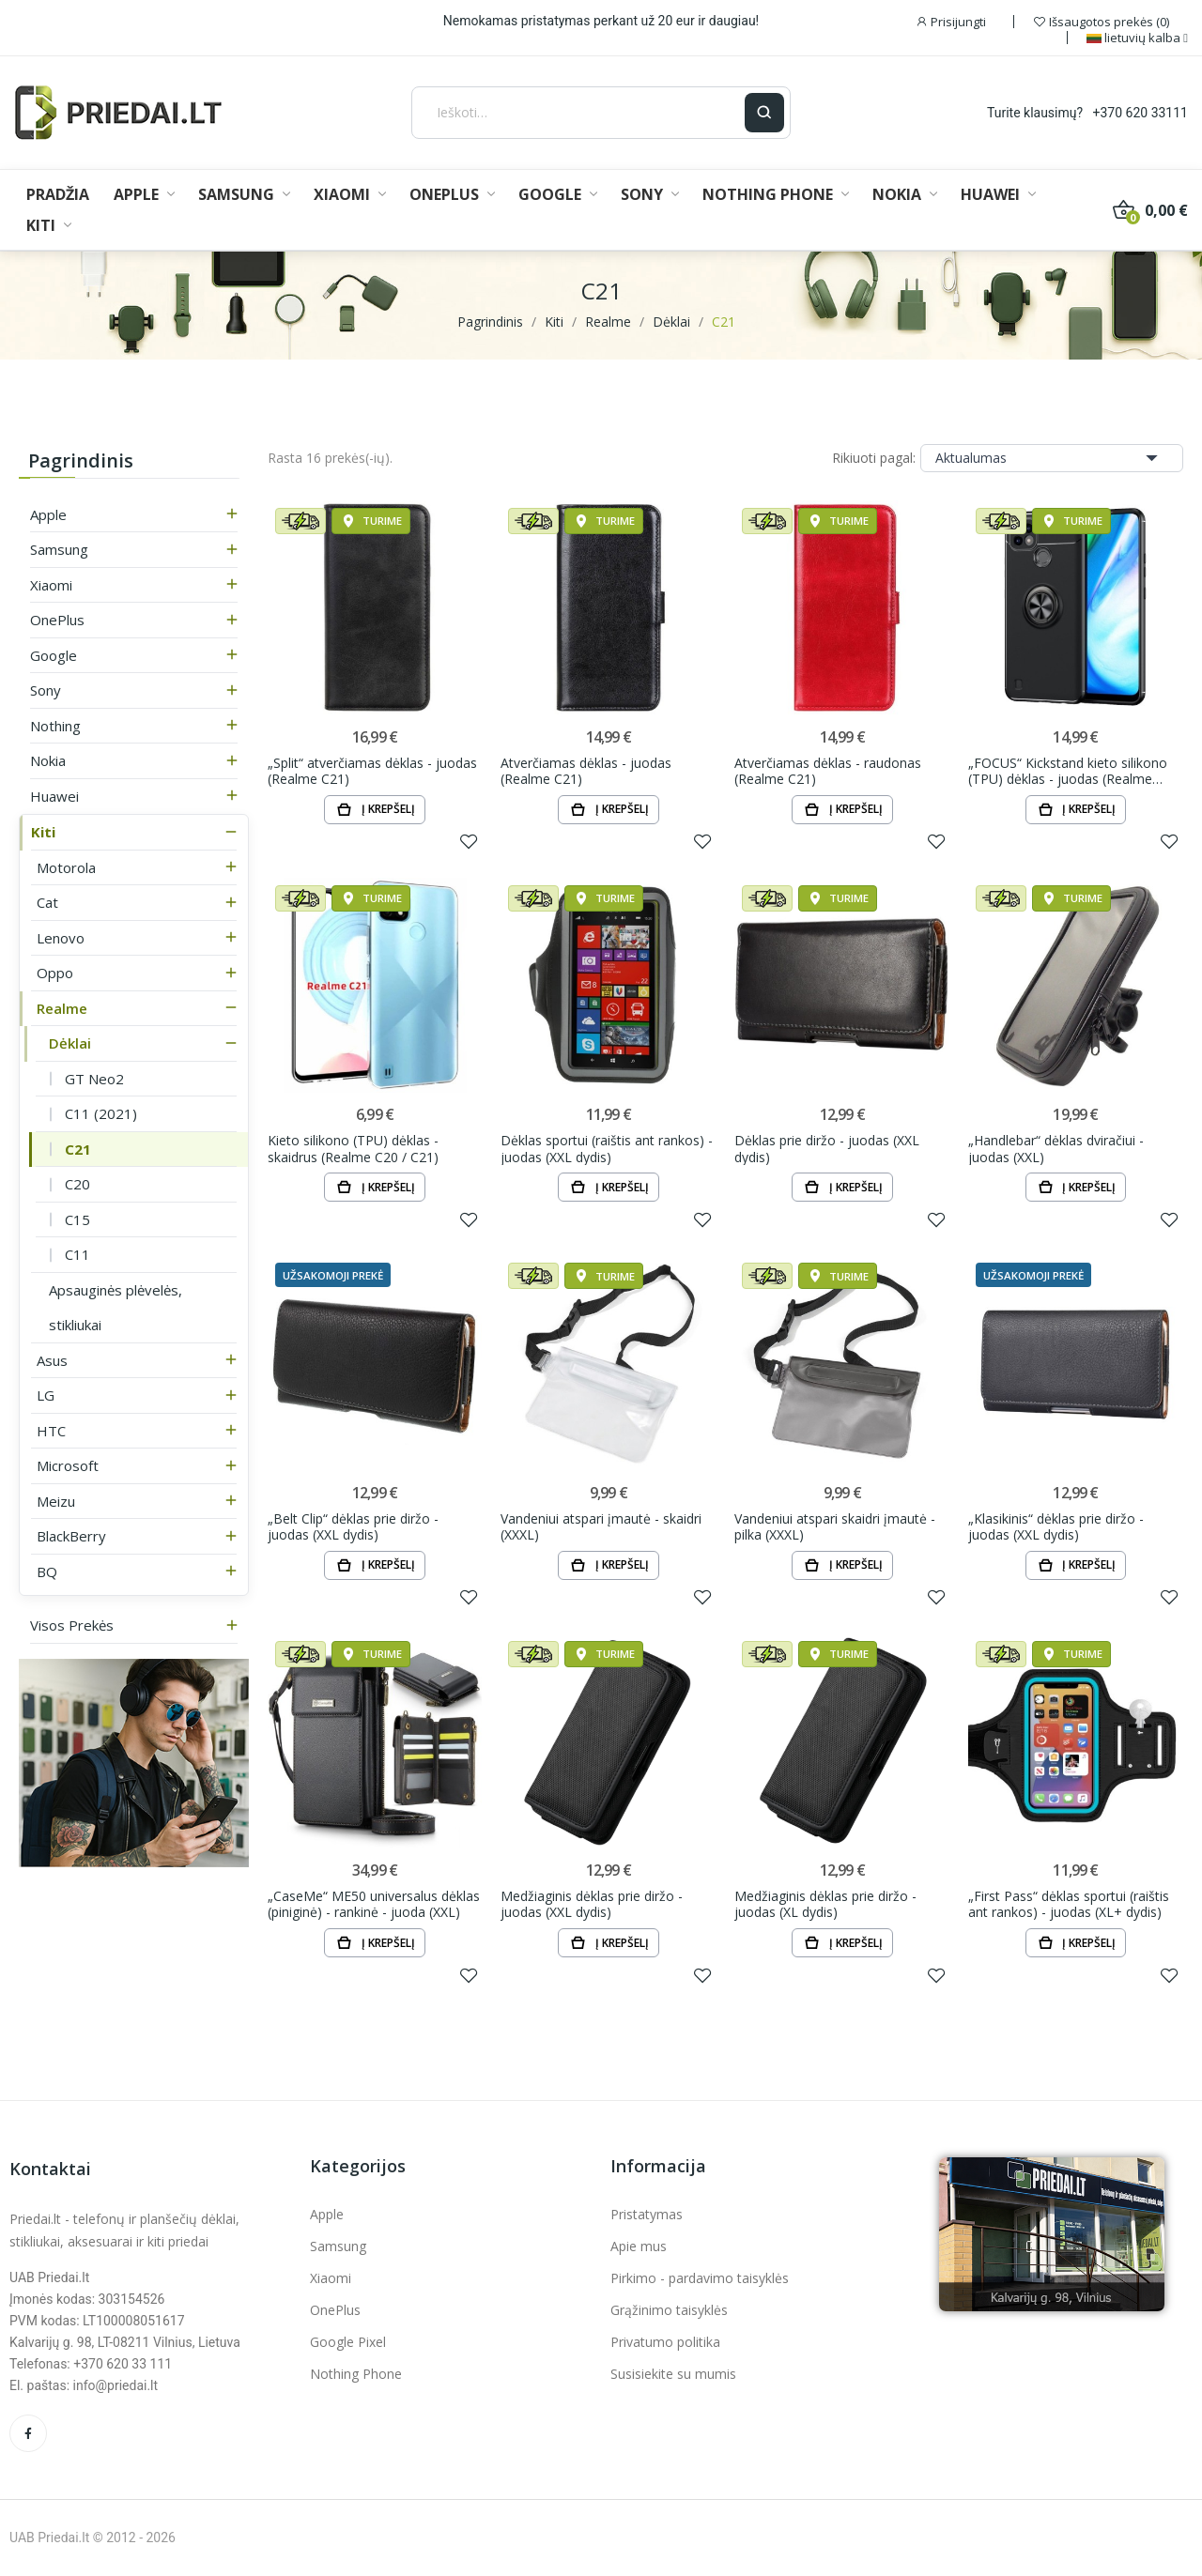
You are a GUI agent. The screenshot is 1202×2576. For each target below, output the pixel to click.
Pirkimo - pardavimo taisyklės (699, 2278)
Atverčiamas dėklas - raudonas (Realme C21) (827, 771)
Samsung (59, 549)
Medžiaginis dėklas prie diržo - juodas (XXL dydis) (592, 1904)
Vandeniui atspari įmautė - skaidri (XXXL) (601, 1526)
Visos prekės (72, 1625)
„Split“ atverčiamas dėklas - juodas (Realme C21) (372, 771)
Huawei (54, 796)
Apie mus (638, 2246)
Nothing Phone (356, 2374)
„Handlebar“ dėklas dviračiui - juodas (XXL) (1056, 1148)
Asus (52, 1360)
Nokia (48, 760)
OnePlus (57, 619)
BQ (47, 1571)
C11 (77, 1254)
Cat (47, 902)
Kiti (43, 831)
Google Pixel (348, 2342)
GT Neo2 (94, 1078)
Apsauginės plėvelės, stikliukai (115, 1307)
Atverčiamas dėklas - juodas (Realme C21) (586, 771)
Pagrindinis (80, 460)
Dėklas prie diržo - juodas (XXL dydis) (826, 1148)
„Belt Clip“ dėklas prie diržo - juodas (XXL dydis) (353, 1526)
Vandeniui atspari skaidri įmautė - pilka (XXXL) (834, 1526)
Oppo (55, 972)
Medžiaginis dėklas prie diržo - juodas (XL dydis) (825, 1904)
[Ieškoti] (578, 112)
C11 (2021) (101, 1113)
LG (45, 1395)
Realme (62, 1008)
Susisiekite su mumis (673, 2374)
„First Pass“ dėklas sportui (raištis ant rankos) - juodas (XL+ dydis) (1068, 1904)
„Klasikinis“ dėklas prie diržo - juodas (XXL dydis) (1056, 1526)
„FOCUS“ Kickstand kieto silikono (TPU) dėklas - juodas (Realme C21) (1067, 771)
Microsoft (68, 1465)
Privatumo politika (665, 2342)
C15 (77, 1219)
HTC (51, 1430)
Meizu (56, 1501)
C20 (77, 1183)
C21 (78, 1149)
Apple (48, 514)
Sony (45, 690)
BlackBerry (71, 1535)
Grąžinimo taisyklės (669, 2310)
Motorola (66, 867)
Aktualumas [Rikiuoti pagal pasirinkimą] (1051, 458)
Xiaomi (51, 584)
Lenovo (61, 937)
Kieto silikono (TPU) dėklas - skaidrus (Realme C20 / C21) (353, 1148)
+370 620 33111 (1140, 112)
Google (53, 655)
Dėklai (70, 1043)
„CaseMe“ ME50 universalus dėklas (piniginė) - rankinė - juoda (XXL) (374, 1904)
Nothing (55, 725)
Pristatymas (646, 2214)
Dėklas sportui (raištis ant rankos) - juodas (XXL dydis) (607, 1148)
